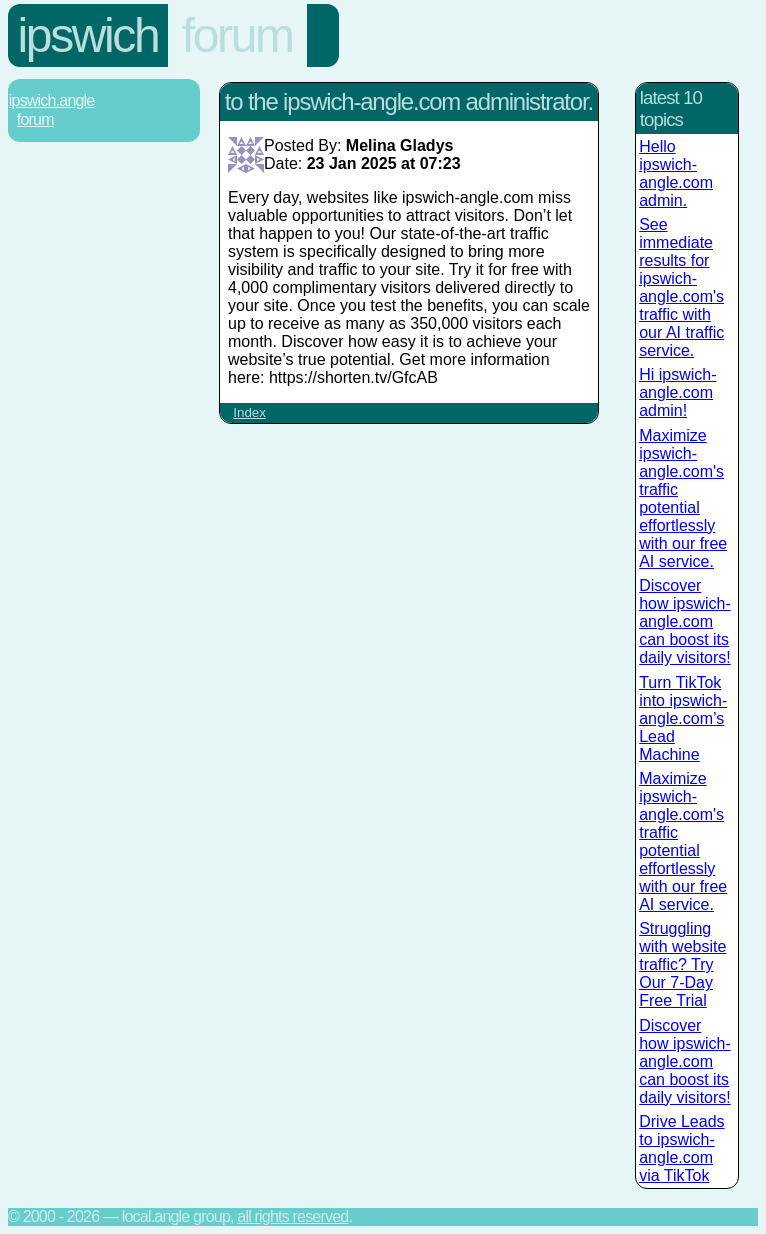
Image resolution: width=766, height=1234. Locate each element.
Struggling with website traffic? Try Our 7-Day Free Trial (682, 964)
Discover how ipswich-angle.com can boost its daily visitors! (685, 621)
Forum (237, 35)
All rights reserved (292, 1216)
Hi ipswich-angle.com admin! (677, 392)
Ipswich (88, 35)
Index (249, 412)
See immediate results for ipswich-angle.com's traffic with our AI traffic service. (681, 287)
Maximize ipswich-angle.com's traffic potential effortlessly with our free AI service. (683, 498)
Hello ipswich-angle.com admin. (676, 173)
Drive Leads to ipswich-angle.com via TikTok (681, 1148)
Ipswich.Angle (52, 100)
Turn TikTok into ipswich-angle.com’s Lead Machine (683, 718)
